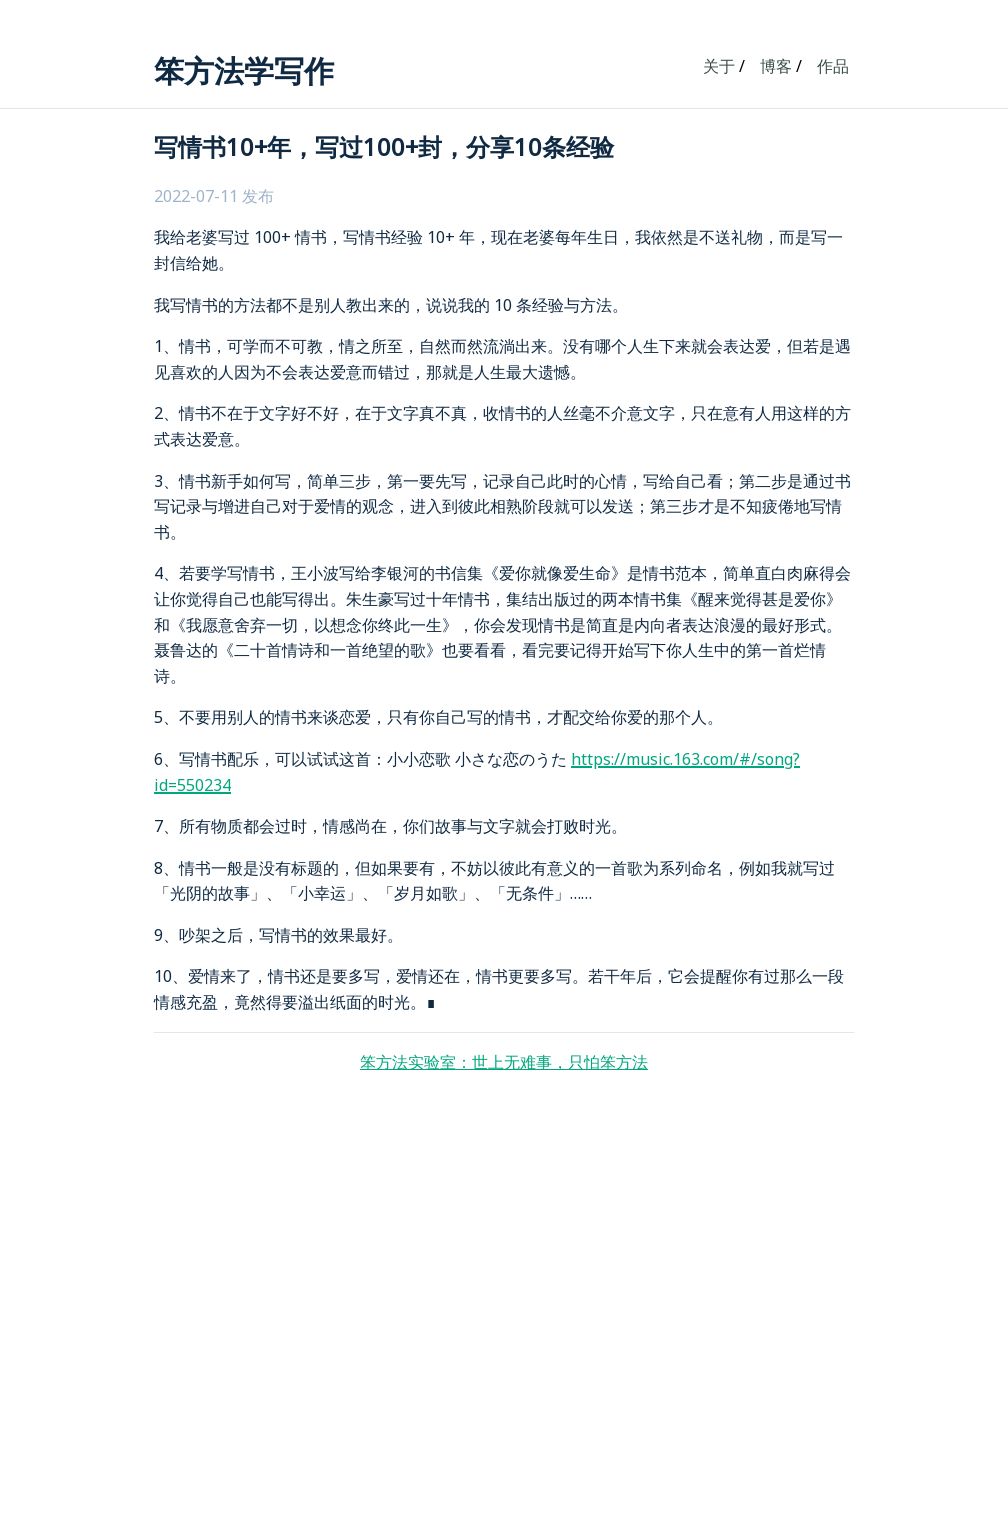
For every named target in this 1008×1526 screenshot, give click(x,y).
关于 (719, 66)
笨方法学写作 (244, 70)
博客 (776, 66)
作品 (833, 66)
